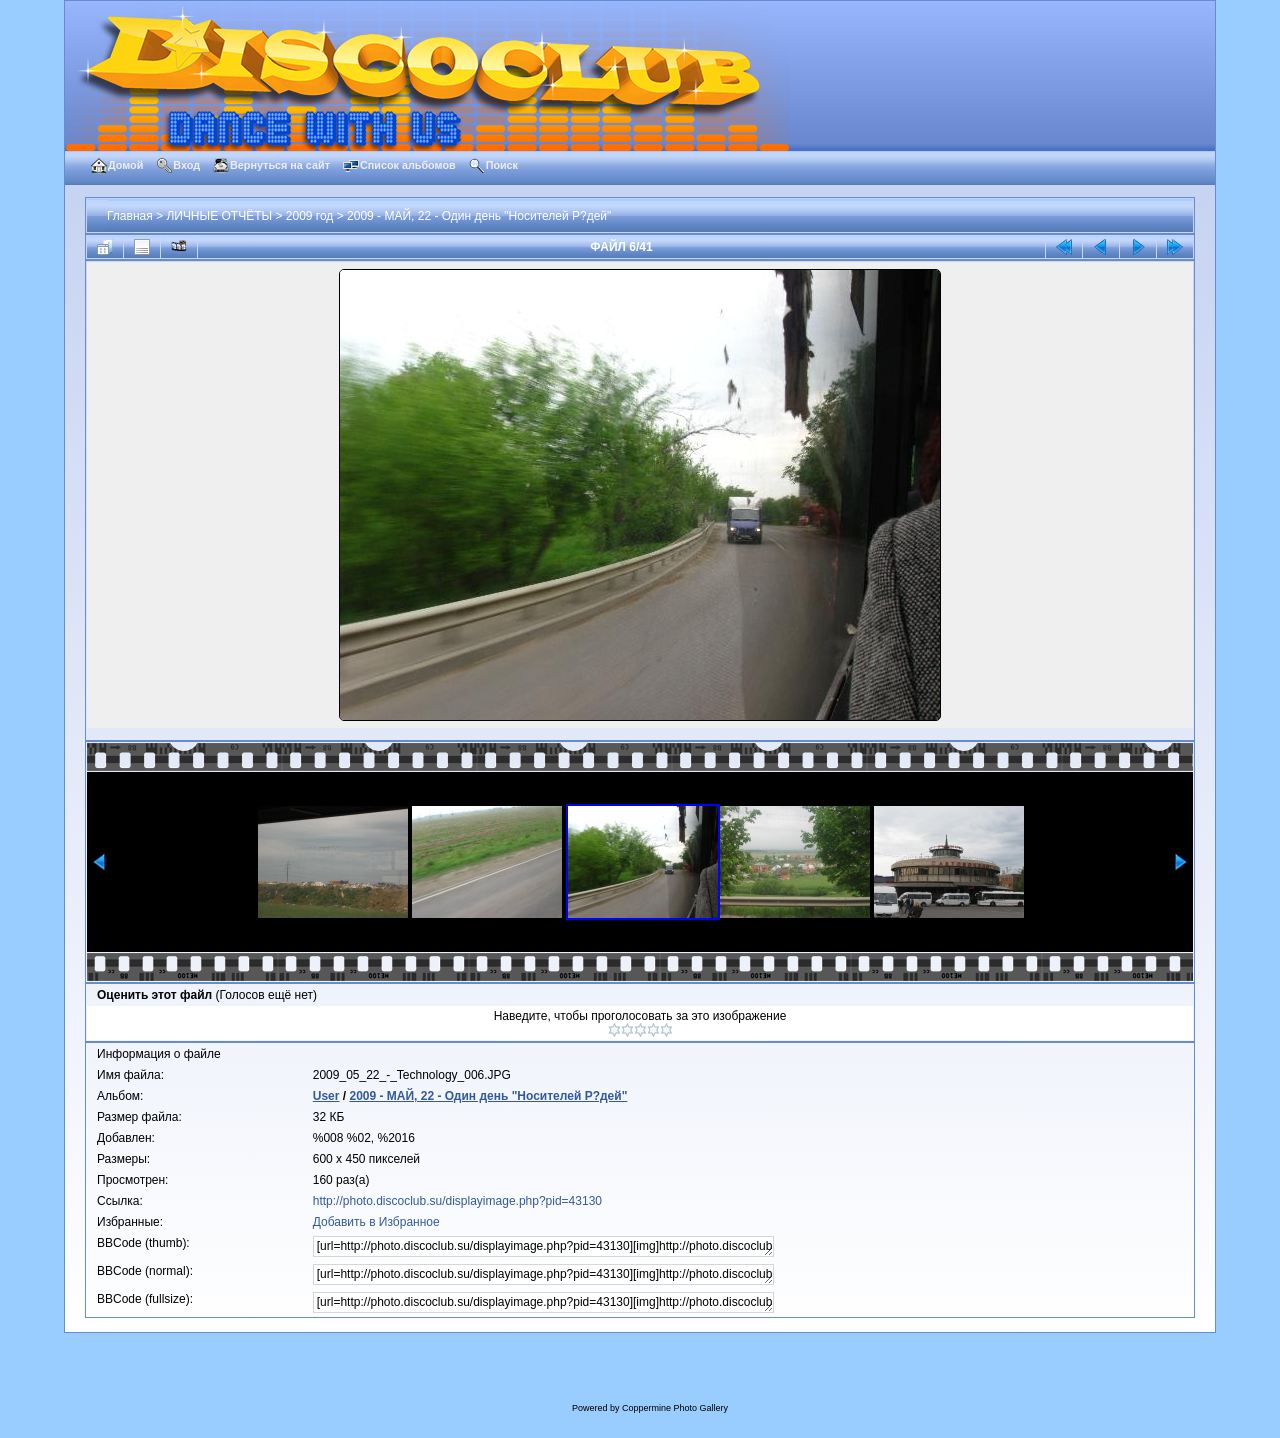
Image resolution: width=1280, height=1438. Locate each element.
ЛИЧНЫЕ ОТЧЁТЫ (219, 216)
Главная (130, 216)
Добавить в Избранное (376, 1222)
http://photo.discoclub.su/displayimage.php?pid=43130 (457, 1201)
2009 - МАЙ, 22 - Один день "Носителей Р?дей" (479, 216)
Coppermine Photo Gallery (675, 1408)
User (326, 1096)
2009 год (310, 216)
